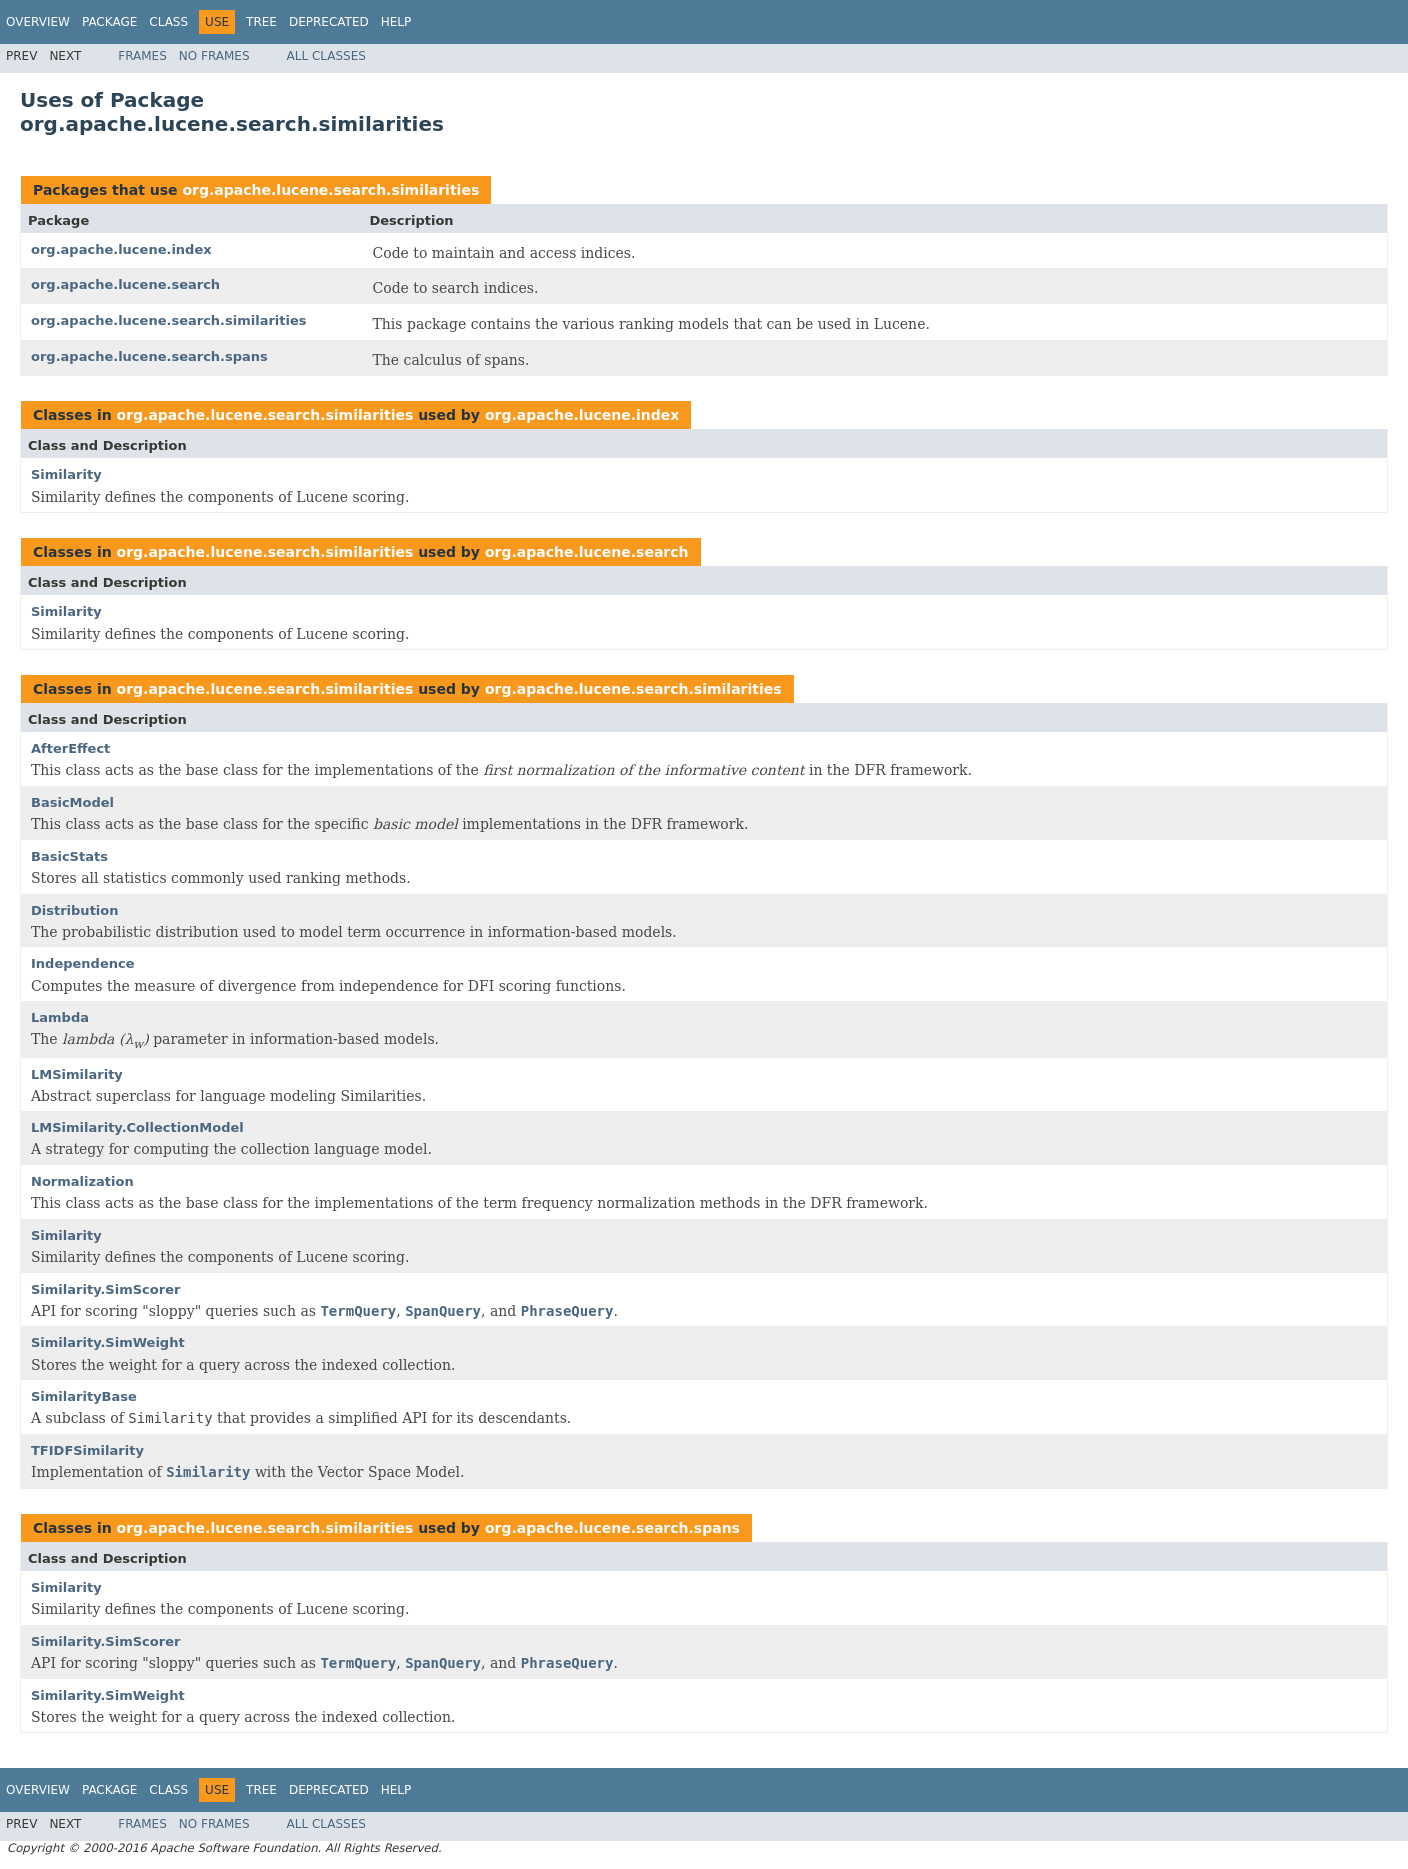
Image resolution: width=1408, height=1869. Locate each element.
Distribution (74, 910)
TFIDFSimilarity (87, 1450)
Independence (83, 963)
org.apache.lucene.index (121, 249)
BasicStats (69, 856)
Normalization (82, 1181)
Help (396, 22)
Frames (142, 56)
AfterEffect (70, 748)
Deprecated (329, 22)
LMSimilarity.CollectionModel (137, 1127)
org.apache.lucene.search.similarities (330, 190)
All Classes (326, 56)
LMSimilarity (77, 1074)
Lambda (60, 1017)
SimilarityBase (84, 1396)
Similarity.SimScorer (105, 1289)
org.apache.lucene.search (125, 284)
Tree (261, 22)
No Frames (214, 56)
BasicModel (72, 802)
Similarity (66, 474)
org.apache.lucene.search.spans (149, 356)
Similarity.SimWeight (108, 1342)
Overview (38, 22)
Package (109, 22)
